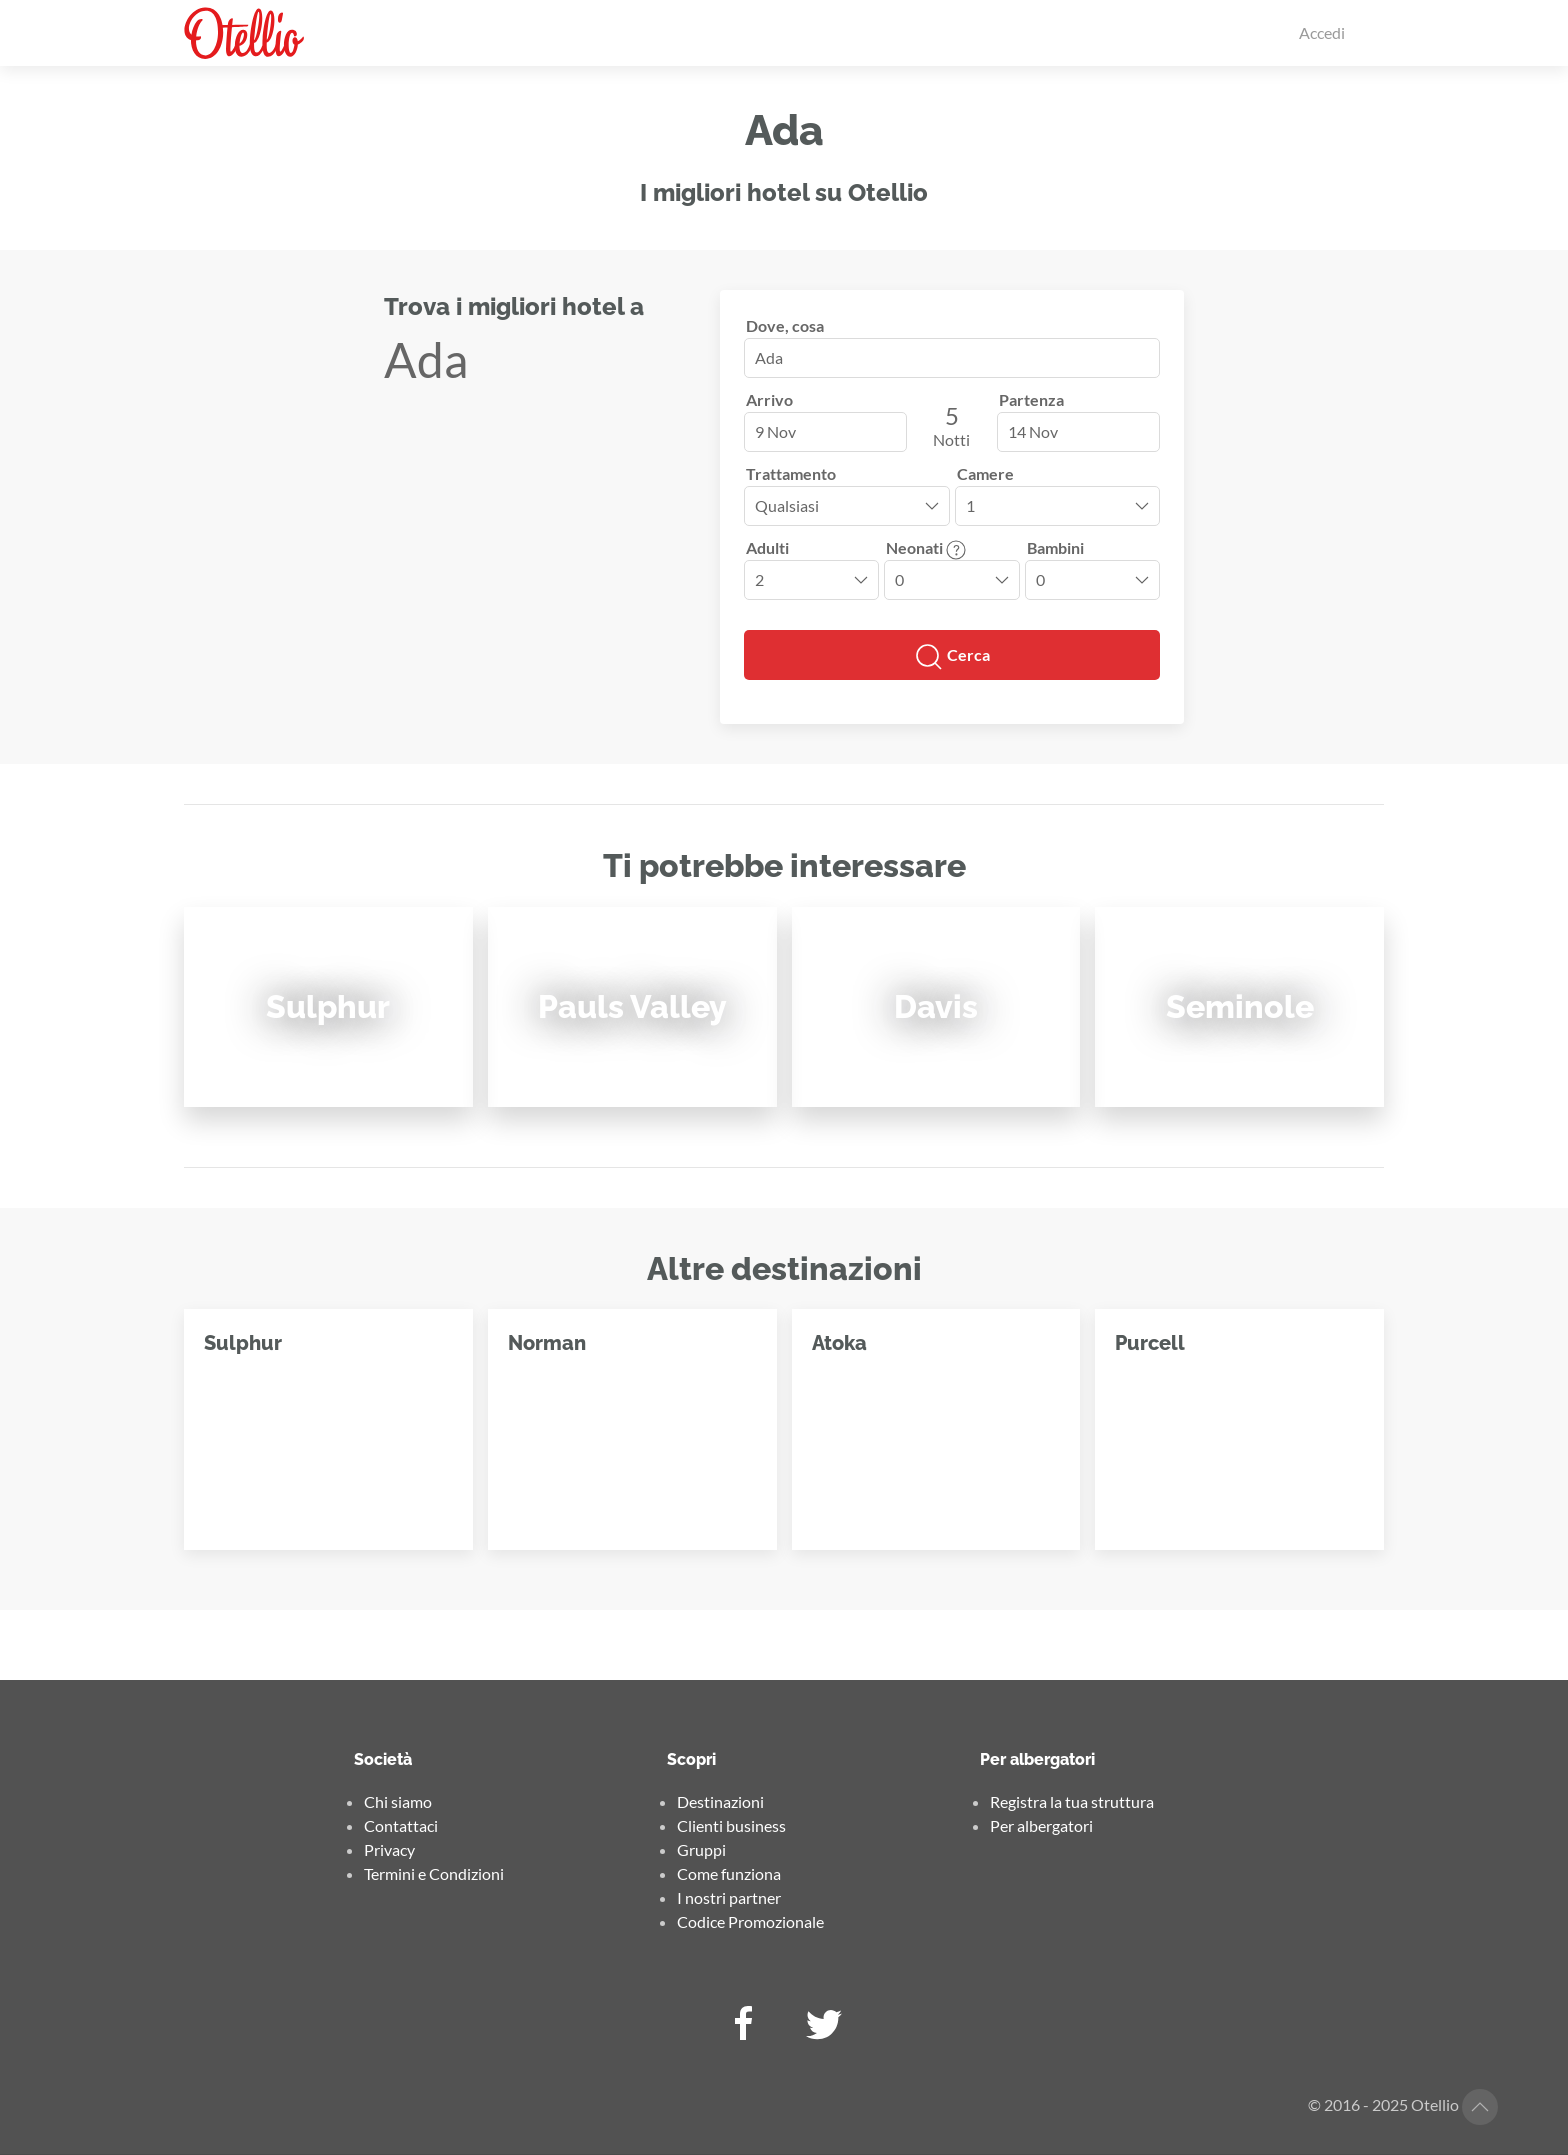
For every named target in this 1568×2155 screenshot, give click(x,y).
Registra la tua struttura (1072, 1801)
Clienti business (731, 1825)
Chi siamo (398, 1801)
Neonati (926, 547)
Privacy (389, 1849)
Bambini (1055, 547)
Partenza (1031, 399)
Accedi (1322, 32)
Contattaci (401, 1825)
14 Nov (1033, 431)
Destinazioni (720, 1801)
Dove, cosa (785, 325)
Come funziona (729, 1873)
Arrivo (769, 399)
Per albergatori (1041, 1825)
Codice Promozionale (750, 1921)
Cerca (952, 657)
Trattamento (791, 473)
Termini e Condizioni (434, 1873)
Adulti (767, 547)
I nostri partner (729, 1897)
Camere (985, 473)
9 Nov (775, 431)
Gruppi (701, 1849)
